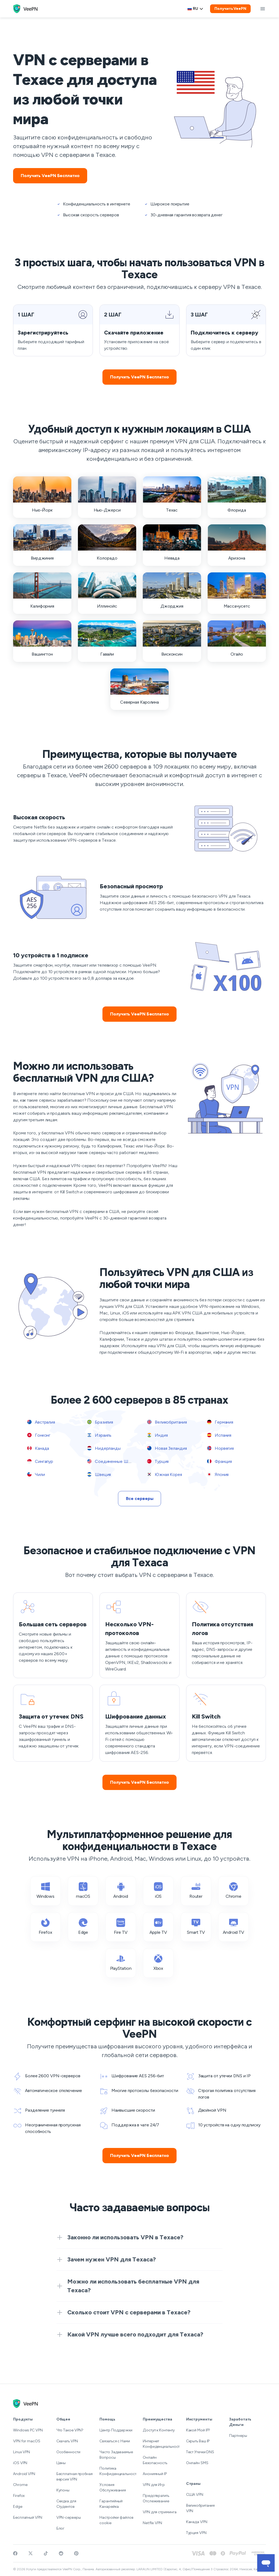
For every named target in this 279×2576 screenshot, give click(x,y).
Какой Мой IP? (198, 2430)
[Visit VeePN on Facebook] (15, 2553)
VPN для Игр (154, 2484)
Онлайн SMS (197, 2463)
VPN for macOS (26, 2441)
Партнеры (238, 2435)
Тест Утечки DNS (200, 2452)
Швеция (99, 1474)
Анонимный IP (155, 2474)
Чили (36, 1474)
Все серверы (139, 1498)
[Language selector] (195, 8)
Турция (158, 1461)
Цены (61, 2463)
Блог (60, 2528)
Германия (220, 1422)
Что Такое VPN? (70, 2430)
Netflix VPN (152, 2523)
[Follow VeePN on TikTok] (45, 2553)
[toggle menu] (262, 8)
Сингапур (40, 1461)
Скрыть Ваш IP (198, 2441)
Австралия (41, 1422)
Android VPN (24, 2474)
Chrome (20, 2484)
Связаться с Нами (114, 2441)
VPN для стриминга (160, 2512)
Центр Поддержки (115, 2430)
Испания (219, 1435)
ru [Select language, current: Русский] (195, 8)
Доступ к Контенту (159, 2430)
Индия (157, 1435)
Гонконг (38, 1435)
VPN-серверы (68, 2517)
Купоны (62, 2490)
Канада (38, 1448)
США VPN (194, 2494)
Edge (17, 2506)
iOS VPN (20, 2463)
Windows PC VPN (28, 2430)
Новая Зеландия (167, 1448)
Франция (219, 1461)
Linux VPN (21, 2452)
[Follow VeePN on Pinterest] (76, 2553)
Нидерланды (104, 1448)
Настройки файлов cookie (116, 2520)
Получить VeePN (230, 8)
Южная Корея (164, 1474)
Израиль (99, 1435)
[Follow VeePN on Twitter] (30, 2553)
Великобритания (167, 1422)
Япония (218, 1474)
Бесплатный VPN (27, 2517)
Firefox (19, 2495)
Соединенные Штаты (112, 1461)
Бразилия (100, 1422)
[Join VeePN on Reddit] (61, 2553)
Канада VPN (196, 2522)
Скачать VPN (67, 2441)
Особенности (68, 2452)
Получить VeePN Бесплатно (50, 175)
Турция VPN (196, 2532)
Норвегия (220, 1448)
